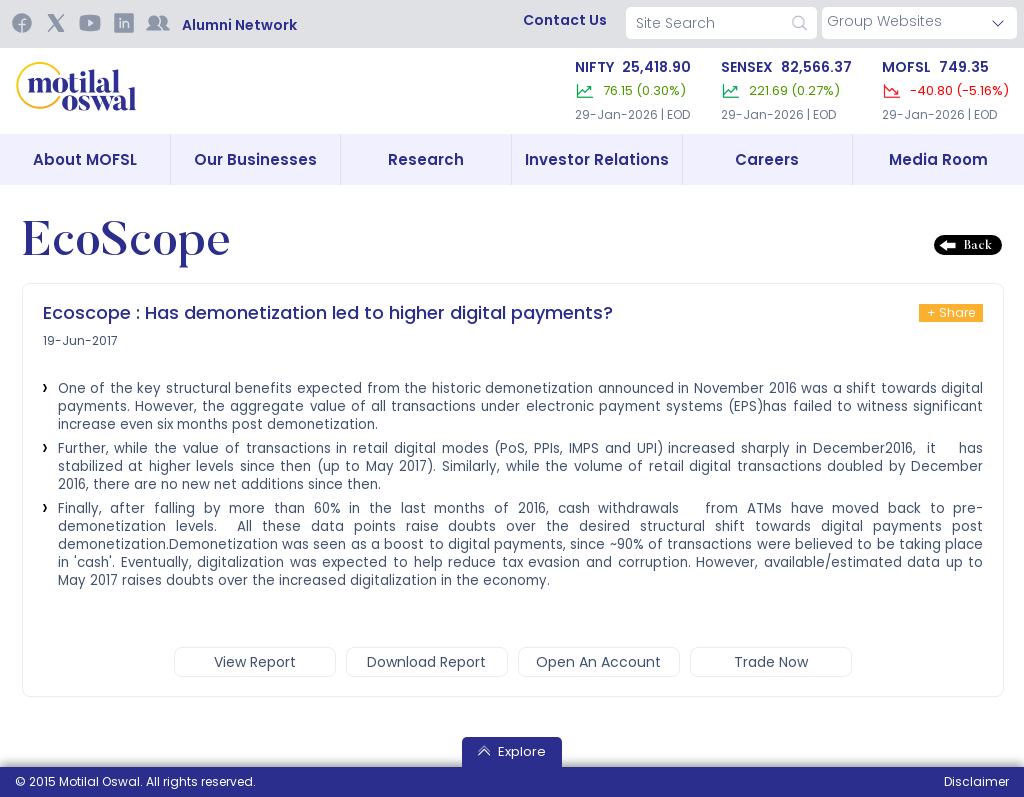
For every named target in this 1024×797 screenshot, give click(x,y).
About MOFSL (85, 159)
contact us (565, 20)
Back (978, 246)
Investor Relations (597, 159)
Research (426, 159)
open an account (598, 662)
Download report (426, 662)
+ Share (951, 312)
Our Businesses (255, 159)
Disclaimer (976, 781)
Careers (767, 159)
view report (255, 662)
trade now (771, 662)
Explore (512, 751)
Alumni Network (239, 25)
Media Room (938, 159)
